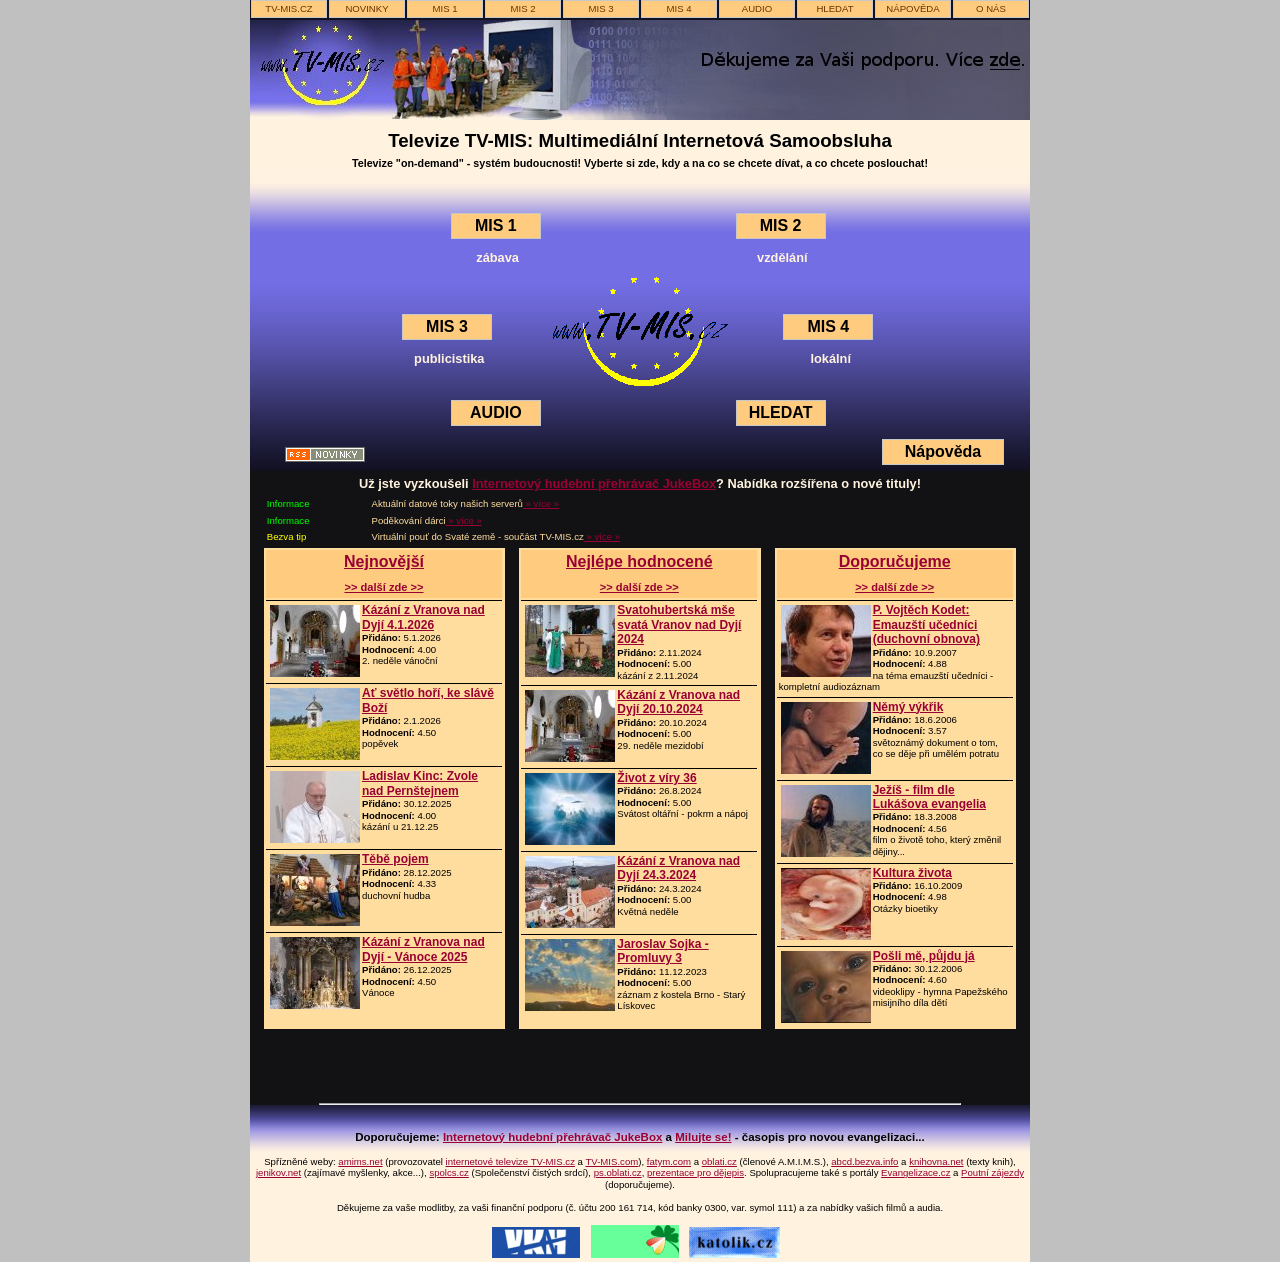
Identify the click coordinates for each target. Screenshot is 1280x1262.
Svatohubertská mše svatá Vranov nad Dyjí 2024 (679, 624)
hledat (834, 8)
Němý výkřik (908, 707)
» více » (541, 503)
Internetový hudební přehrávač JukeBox (594, 483)
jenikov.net (278, 1172)
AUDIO (757, 8)
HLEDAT (781, 412)
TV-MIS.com (611, 1161)
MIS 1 (444, 8)
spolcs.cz (448, 1172)
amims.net (360, 1161)
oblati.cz (719, 1161)
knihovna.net (936, 1161)
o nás (991, 8)
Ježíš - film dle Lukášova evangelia (929, 797)
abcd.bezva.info (864, 1161)
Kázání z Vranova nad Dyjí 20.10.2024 (678, 702)
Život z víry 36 (656, 778)
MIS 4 (678, 8)
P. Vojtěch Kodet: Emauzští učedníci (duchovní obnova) (926, 624)
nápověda (912, 8)
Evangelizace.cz (915, 1172)
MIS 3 (600, 8)
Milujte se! (703, 1137)
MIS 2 (522, 8)
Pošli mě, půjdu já (924, 956)
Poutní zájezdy (992, 1172)
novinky (366, 8)
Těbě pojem (395, 859)
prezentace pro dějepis (695, 1172)
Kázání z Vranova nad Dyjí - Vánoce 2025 (423, 949)
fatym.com (669, 1161)
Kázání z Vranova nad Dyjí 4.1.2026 (423, 617)
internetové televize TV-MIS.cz (510, 1161)
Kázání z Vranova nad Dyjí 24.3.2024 (678, 868)
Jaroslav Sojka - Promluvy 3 (662, 951)
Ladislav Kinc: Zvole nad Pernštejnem (420, 783)
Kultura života (912, 873)
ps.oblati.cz (618, 1172)
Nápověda (943, 451)
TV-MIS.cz (288, 8)
